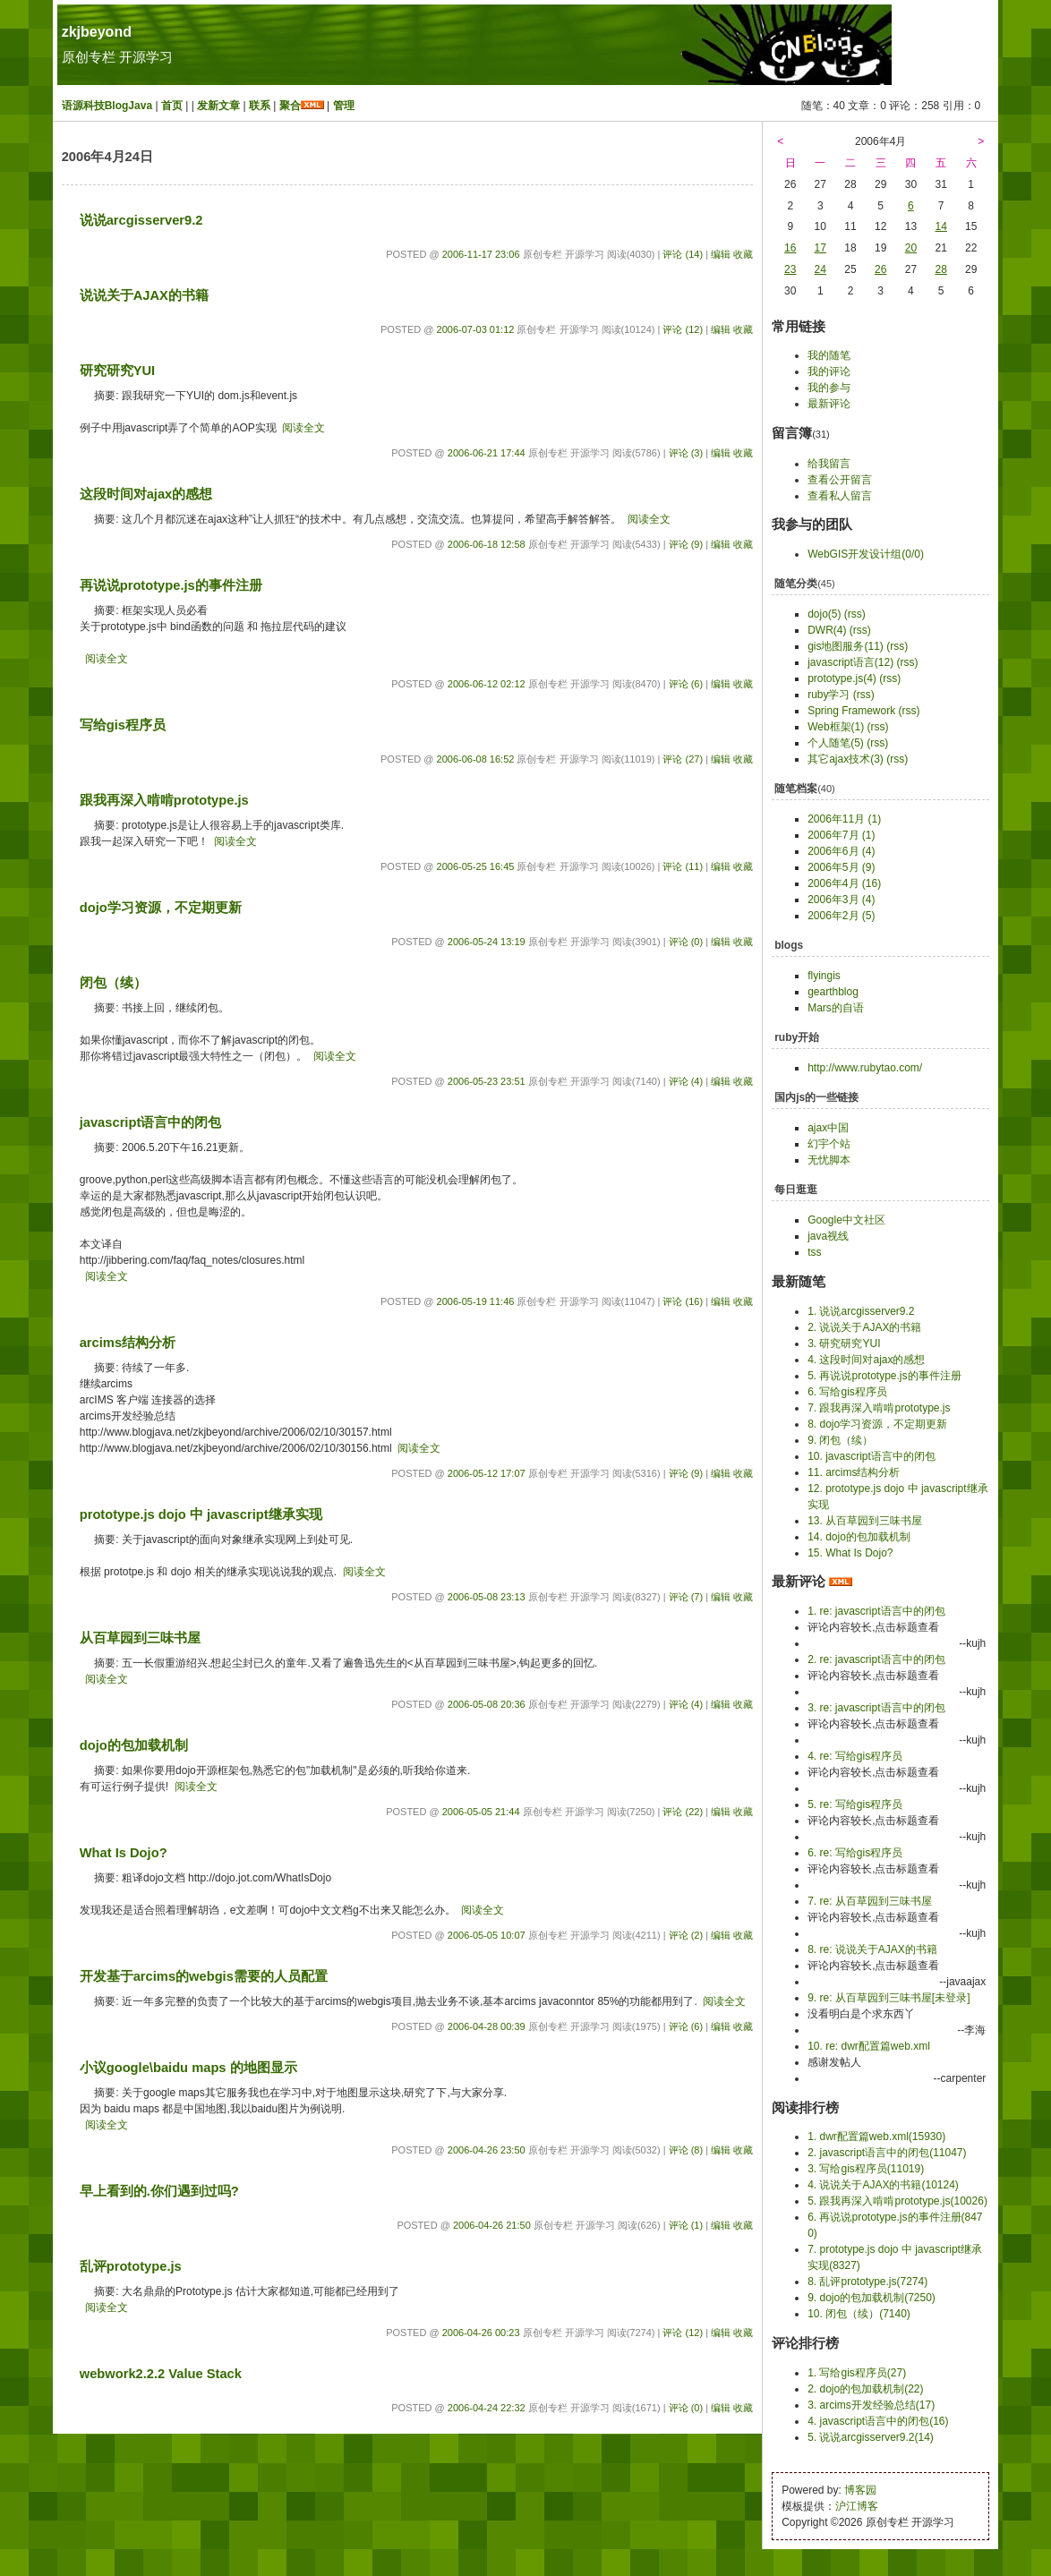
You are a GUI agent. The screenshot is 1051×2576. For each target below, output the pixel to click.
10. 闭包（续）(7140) (858, 2313)
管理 (344, 105)
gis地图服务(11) (845, 646)
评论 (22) (682, 1811)
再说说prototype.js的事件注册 (171, 585)
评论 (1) (686, 2225)
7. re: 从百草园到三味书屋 (869, 1901)
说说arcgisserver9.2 (141, 220)
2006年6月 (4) (841, 851)
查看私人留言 (839, 496)
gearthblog (833, 991)
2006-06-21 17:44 (487, 453)
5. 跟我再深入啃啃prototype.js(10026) (897, 2201)
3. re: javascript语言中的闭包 (875, 1708)
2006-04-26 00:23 (481, 2332)
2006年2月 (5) (841, 915)
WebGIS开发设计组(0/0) (865, 554)
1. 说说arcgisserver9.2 (860, 1311)
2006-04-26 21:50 (492, 2225)
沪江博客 (856, 2506)
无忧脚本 (828, 1160)
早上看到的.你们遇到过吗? (159, 2191)
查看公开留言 (839, 479)
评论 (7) (686, 1596)
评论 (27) (682, 759)
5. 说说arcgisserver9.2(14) (870, 2437)
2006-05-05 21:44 (481, 1811)
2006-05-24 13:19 (487, 941)
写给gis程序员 (123, 725)
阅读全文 (303, 428)
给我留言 (828, 463)
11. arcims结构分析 (853, 1472)
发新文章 (218, 105)
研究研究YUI (117, 370)
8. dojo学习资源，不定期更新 (877, 1424)
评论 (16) (682, 1301)
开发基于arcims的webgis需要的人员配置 (204, 1976)
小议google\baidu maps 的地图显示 (188, 2067)
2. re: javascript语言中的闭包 (875, 1659)
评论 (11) (682, 866)
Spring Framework (851, 710)
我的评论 (828, 371)
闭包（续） (113, 983)
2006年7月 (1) (841, 835)
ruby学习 (828, 694)
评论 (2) (686, 1935)
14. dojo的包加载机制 (858, 1537)
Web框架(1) (835, 727)
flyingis (824, 975)
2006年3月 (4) (841, 899)
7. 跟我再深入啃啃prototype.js (878, 1408)
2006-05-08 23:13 (487, 1596)
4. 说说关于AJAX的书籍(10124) (883, 2185)
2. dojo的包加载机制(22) (865, 2389)
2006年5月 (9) (841, 867)
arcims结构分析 (127, 1342)
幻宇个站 (828, 1144)
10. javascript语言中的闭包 (871, 1456)
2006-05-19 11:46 (476, 1301)
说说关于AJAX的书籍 (144, 295)
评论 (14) (682, 254)
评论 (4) (686, 1081)
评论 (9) (686, 544)
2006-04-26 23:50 (487, 2150)
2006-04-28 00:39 (487, 2026)
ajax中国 (828, 1128)
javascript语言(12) (850, 662)
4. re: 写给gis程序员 (854, 1756)
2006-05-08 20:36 (487, 1704)
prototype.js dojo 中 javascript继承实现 (201, 1514)
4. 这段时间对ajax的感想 (866, 1359)
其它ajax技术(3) (845, 759)
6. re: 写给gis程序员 (854, 1853)
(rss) (855, 614)
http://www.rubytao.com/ (864, 1068)
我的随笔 (828, 355)
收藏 (743, 254)
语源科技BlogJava (107, 105)
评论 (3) (686, 453)
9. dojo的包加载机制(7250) (871, 2297)
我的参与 (828, 387)
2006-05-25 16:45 (476, 866)
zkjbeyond (97, 31)
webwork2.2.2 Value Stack (161, 2374)
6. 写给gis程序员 (847, 1392)
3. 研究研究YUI (843, 1343)
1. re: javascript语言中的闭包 (875, 1611)
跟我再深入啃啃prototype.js (164, 800)
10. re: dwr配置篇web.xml (868, 2046)
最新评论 (828, 403)
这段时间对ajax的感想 (146, 494)
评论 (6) (686, 683)
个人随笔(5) (835, 743)
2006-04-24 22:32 (487, 2407)
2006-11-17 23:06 (481, 254)
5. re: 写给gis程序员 (854, 1804)
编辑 (721, 254)
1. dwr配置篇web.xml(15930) (876, 2136)
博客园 (860, 2490)
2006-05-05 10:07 (487, 1935)
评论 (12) (682, 329)
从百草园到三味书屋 (140, 1638)
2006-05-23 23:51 (487, 1081)
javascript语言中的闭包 (151, 1122)
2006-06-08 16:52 (476, 759)
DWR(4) (826, 630)
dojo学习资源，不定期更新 (161, 907)
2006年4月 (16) (844, 883)
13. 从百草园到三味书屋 (864, 1520)
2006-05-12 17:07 (487, 1473)
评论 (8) (686, 2150)
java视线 (828, 1236)
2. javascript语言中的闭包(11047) (886, 2152)
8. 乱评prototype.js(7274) (867, 2281)
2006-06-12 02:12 (487, 683)
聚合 (290, 105)
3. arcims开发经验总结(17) (871, 2405)
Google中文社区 (846, 1220)
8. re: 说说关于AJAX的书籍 (872, 1949)
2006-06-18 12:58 (487, 544)
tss (814, 1252)
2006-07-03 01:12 (476, 329)
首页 (172, 105)
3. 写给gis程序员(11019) (865, 2168)
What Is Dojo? (123, 1853)
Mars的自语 (835, 1008)
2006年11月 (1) (844, 819)
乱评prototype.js (131, 2266)
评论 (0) (686, 941)
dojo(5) (824, 614)
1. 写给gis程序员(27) (856, 2373)
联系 (259, 105)
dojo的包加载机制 (134, 1745)
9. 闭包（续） (840, 1440)
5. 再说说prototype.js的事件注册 (884, 1375)
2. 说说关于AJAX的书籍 (864, 1327)
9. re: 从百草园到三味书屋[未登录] (888, 1998)
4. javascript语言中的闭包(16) (877, 2421)
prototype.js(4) (841, 678)
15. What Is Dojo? (850, 1553)
